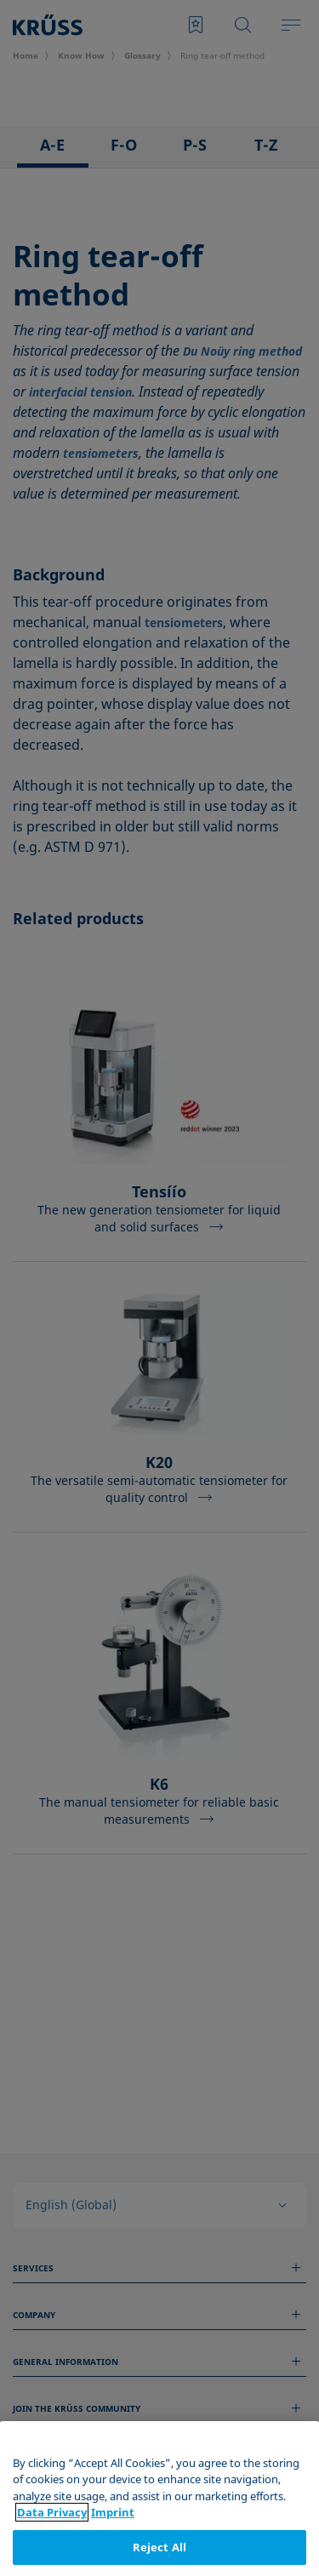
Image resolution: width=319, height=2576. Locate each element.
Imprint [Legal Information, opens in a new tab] (112, 2540)
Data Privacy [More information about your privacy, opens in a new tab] (52, 2540)
